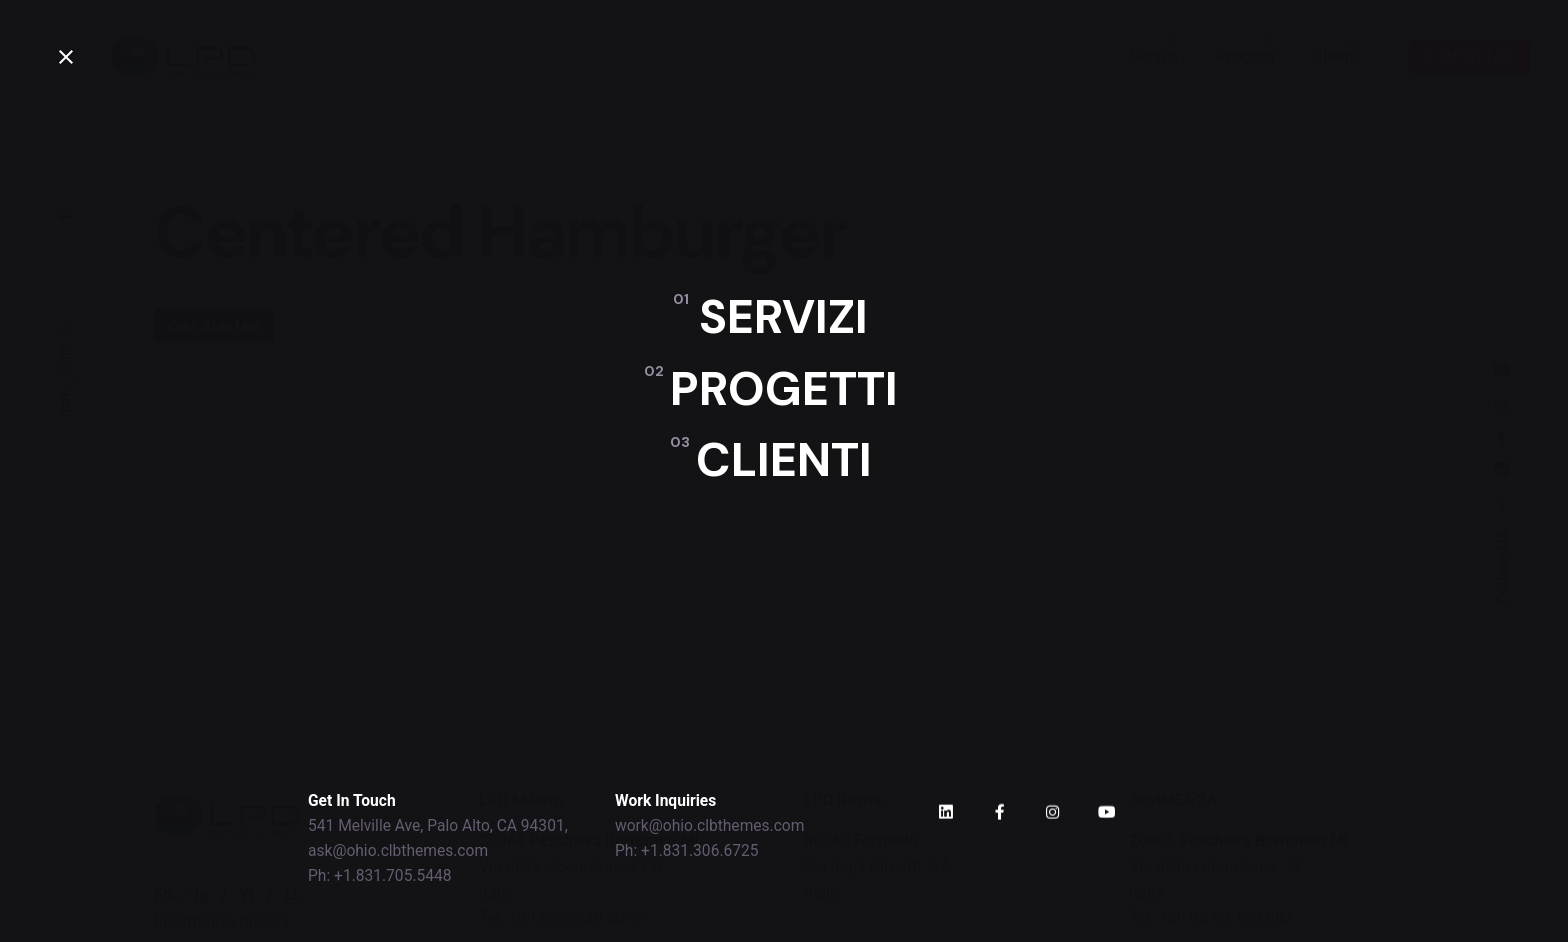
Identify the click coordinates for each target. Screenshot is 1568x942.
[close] (66, 57)
